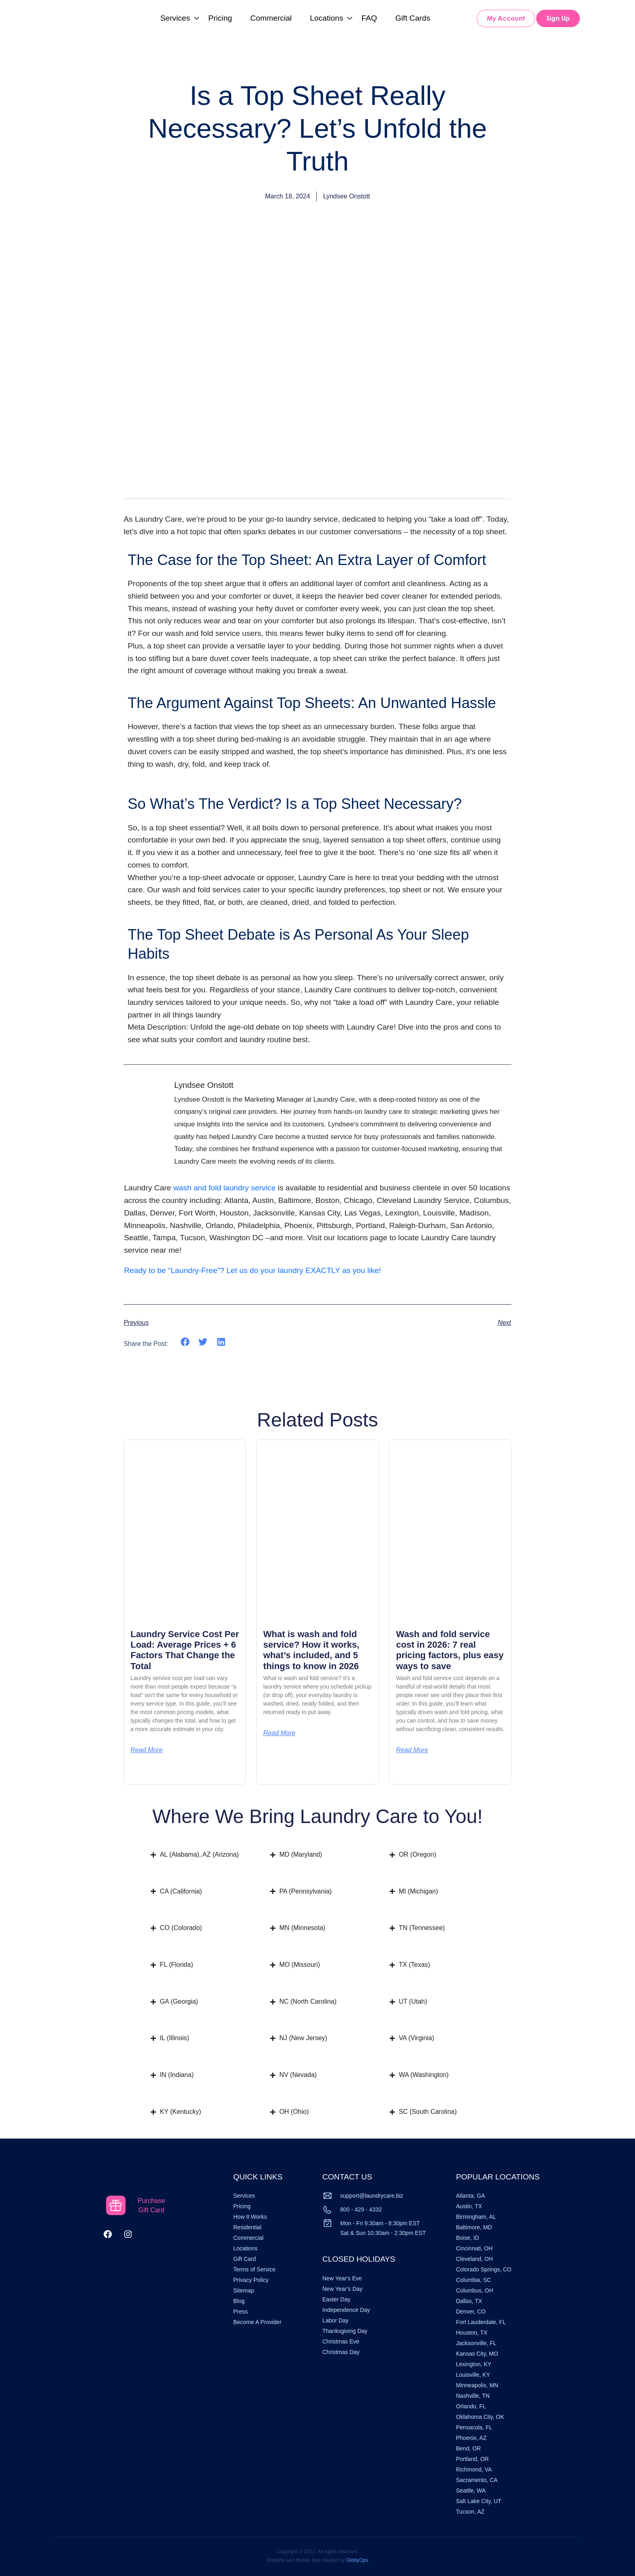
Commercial (271, 18)
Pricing (220, 18)
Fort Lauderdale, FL (481, 2322)
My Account (506, 18)
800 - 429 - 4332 (361, 2209)
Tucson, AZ (470, 2511)
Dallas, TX (469, 2301)
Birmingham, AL (476, 2216)
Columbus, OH (474, 2290)
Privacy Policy (250, 2280)
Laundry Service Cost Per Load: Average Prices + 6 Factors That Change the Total (184, 1650)
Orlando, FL (471, 2406)
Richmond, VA (474, 2469)
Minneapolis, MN (477, 2385)
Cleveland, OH (474, 2259)
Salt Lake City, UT (478, 2501)
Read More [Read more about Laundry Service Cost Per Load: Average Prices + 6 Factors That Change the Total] (146, 1750)
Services (175, 18)
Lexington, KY (473, 2364)
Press (240, 2311)
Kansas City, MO (477, 2353)
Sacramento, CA (477, 2480)
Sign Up (558, 18)
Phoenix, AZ (471, 2438)
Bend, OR (468, 2448)
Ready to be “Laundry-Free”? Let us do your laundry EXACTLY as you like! (252, 1270)
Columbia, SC (473, 2280)
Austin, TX (469, 2206)
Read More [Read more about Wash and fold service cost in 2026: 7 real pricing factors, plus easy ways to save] (412, 1750)
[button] (185, 1342)
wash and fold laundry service (224, 1188)
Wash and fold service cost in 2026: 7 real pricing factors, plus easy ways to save (449, 1650)
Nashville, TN (473, 2396)
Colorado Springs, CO (483, 2269)
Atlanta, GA (470, 2195)
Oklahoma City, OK (480, 2417)
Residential (247, 2227)
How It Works (250, 2216)
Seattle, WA (471, 2490)
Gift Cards (412, 18)
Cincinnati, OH (474, 2248)
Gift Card (244, 2259)
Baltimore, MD (474, 2227)
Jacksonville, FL (476, 2343)
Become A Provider (257, 2322)
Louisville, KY (473, 2374)
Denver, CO (471, 2311)
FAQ (369, 18)
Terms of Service (254, 2269)
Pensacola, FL (474, 2427)
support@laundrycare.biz (371, 2195)
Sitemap (243, 2290)
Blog (239, 2301)
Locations (326, 18)
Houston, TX (472, 2332)
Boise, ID (467, 2238)
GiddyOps (357, 2560)
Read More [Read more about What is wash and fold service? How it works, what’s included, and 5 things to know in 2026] (279, 1733)
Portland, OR (472, 2459)
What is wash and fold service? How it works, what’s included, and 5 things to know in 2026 (311, 1650)
